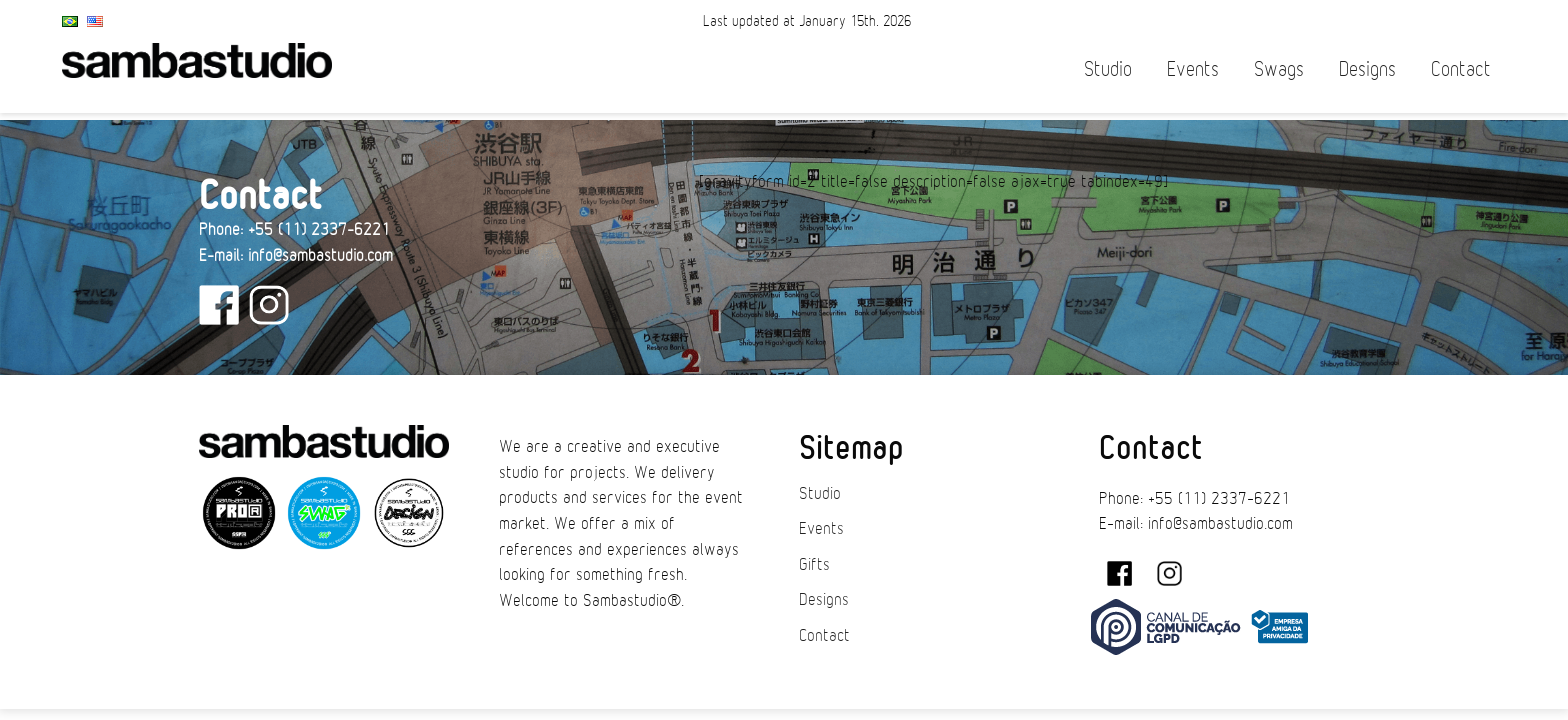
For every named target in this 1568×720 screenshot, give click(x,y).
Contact (1461, 69)
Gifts (814, 565)
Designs (1367, 69)
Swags (1279, 69)
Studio (1108, 69)
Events (1193, 69)
